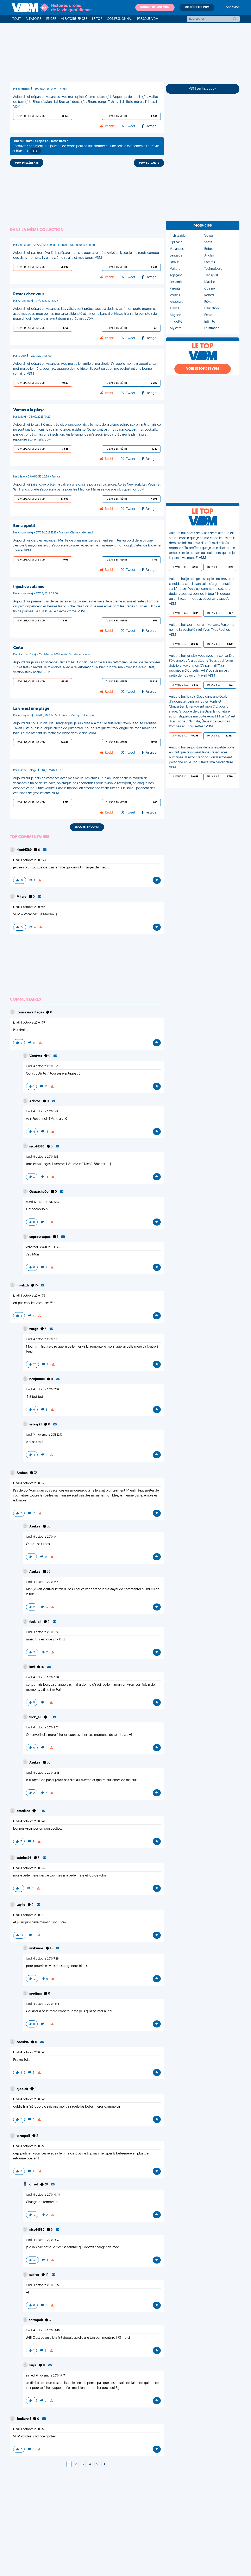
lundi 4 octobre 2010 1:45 (29, 1915)
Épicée (51, 19)
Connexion (232, 7)
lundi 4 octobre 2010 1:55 (29, 2146)
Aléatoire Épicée (74, 19)
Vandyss (36, 1056)
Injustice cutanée (28, 587)
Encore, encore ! (87, 827)
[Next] (104, 2464)
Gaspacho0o (39, 1192)
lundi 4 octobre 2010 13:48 (43, 2330)
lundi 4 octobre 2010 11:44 (42, 2004)
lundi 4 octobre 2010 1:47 (42, 1582)
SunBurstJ (24, 2419)
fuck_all (35, 1622)
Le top (97, 19)
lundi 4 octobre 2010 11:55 (42, 2285)
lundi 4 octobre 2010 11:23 (29, 860)
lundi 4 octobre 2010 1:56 (29, 2429)
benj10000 (37, 1379)
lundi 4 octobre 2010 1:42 (42, 1111)
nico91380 (24, 850)
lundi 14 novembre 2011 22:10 (44, 1434)
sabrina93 (24, 1858)
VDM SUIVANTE (149, 163)
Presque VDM (147, 19)
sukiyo (34, 2275)
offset (34, 2184)
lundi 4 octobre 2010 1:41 (41, 1536)
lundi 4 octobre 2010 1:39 (29, 1295)
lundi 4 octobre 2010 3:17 (29, 907)
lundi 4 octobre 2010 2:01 (42, 1727)
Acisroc (35, 1101)
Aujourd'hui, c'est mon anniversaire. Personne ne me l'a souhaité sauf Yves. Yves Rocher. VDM (201, 630)
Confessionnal (119, 19)
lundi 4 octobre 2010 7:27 (42, 1339)
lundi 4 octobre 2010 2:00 (42, 1677)
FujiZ (33, 2365)
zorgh (34, 1329)
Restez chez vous (28, 294)
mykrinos (36, 1948)
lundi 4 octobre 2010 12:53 (42, 1772)
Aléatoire (33, 19)
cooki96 (23, 2042)
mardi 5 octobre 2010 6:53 (42, 1202)
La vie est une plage (31, 709)
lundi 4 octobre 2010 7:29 (42, 1958)
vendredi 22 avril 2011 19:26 (43, 1247)
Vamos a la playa (29, 410)
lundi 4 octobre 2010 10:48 (43, 2194)
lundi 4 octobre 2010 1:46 (29, 2099)
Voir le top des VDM (202, 369)
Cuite (18, 648)
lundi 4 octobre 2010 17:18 (42, 1389)
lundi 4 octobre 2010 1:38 (42, 1066)
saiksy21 (35, 1424)
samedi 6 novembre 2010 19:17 (45, 2375)
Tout (16, 19)
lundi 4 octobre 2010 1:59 (42, 1632)
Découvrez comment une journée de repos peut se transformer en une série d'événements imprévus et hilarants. (85, 147)
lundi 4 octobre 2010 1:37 (29, 1022)
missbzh (23, 1285)
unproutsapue (40, 1237)
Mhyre (22, 897)
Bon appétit (24, 526)
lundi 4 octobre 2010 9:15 (42, 1156)
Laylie (21, 1905)
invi (32, 1667)
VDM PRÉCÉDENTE (26, 163)
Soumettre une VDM (155, 7)
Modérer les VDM (196, 7)
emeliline (24, 1811)
